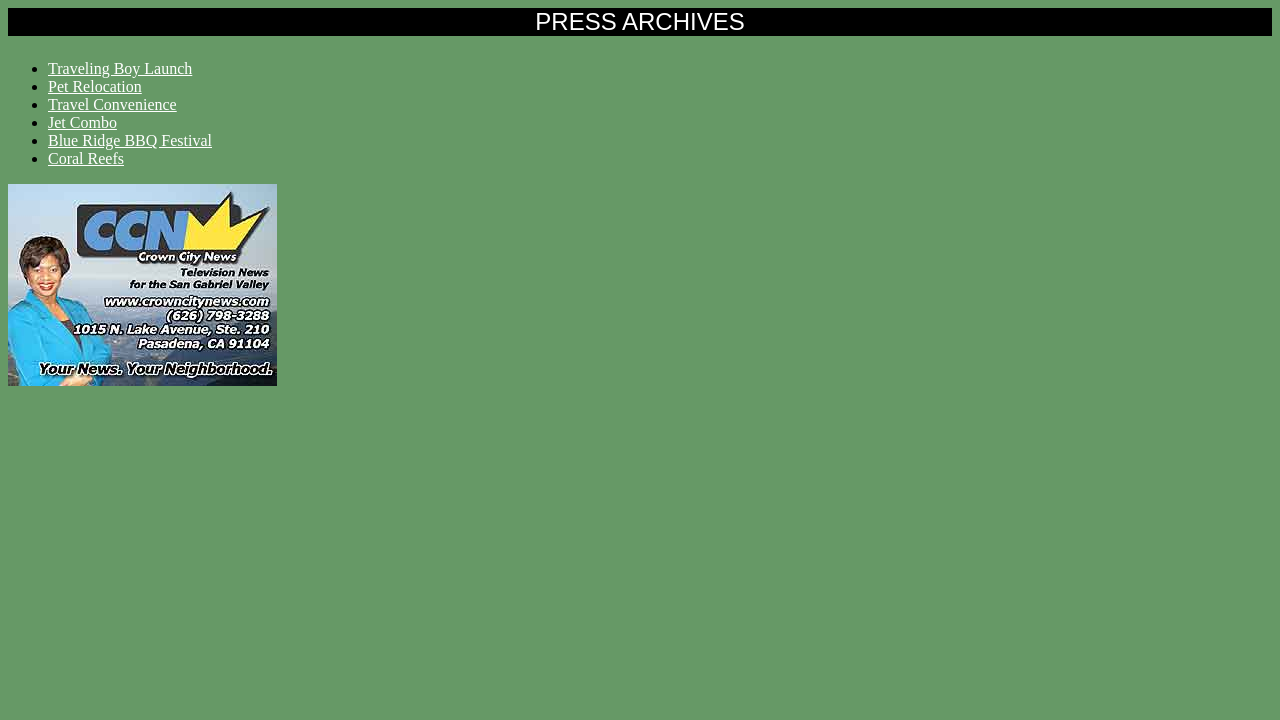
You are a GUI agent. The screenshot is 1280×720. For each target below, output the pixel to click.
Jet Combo (82, 122)
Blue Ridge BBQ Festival (130, 140)
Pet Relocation (95, 86)
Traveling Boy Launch (120, 68)
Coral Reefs (86, 158)
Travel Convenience (112, 104)
